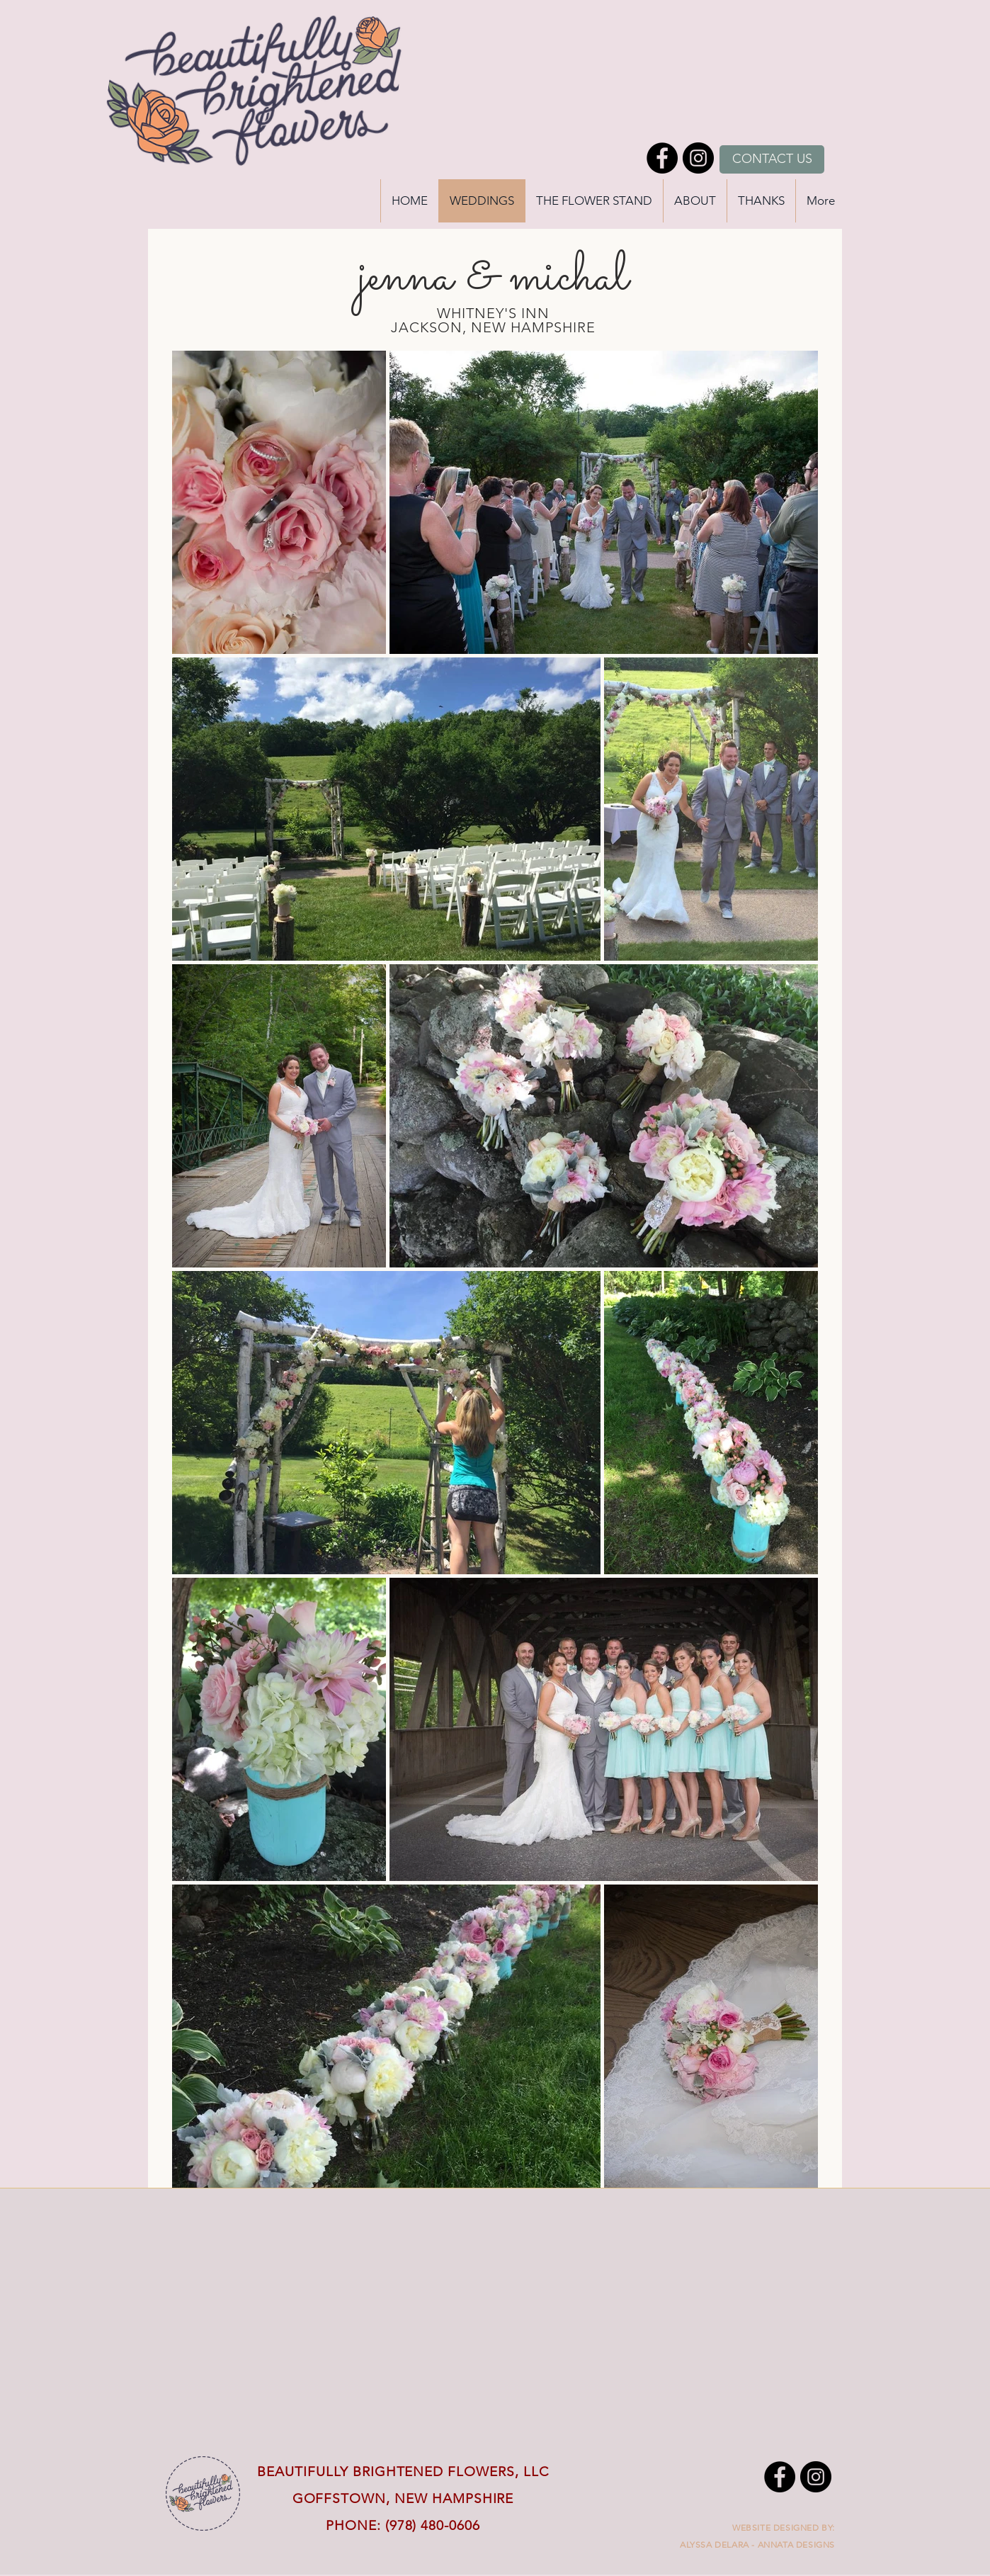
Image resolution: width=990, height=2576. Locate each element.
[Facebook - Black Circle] (662, 158)
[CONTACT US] (771, 159)
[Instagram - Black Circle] (698, 158)
